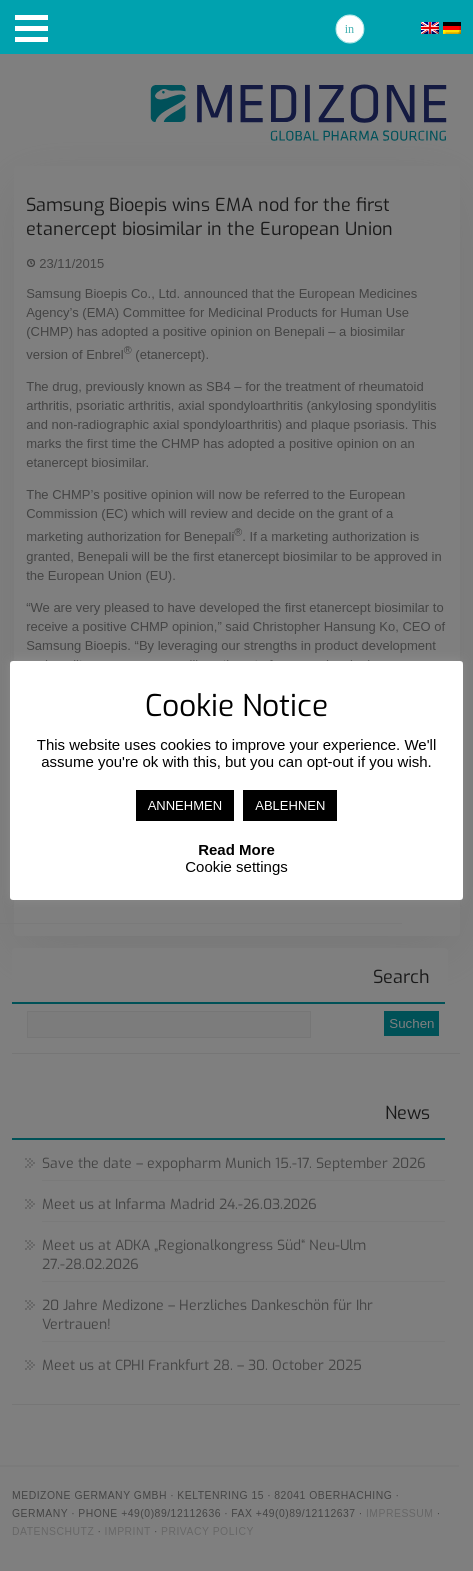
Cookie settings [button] (236, 866)
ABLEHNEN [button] (290, 805)
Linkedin (350, 29)
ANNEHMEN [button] (185, 805)
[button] (31, 28)
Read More (236, 849)
